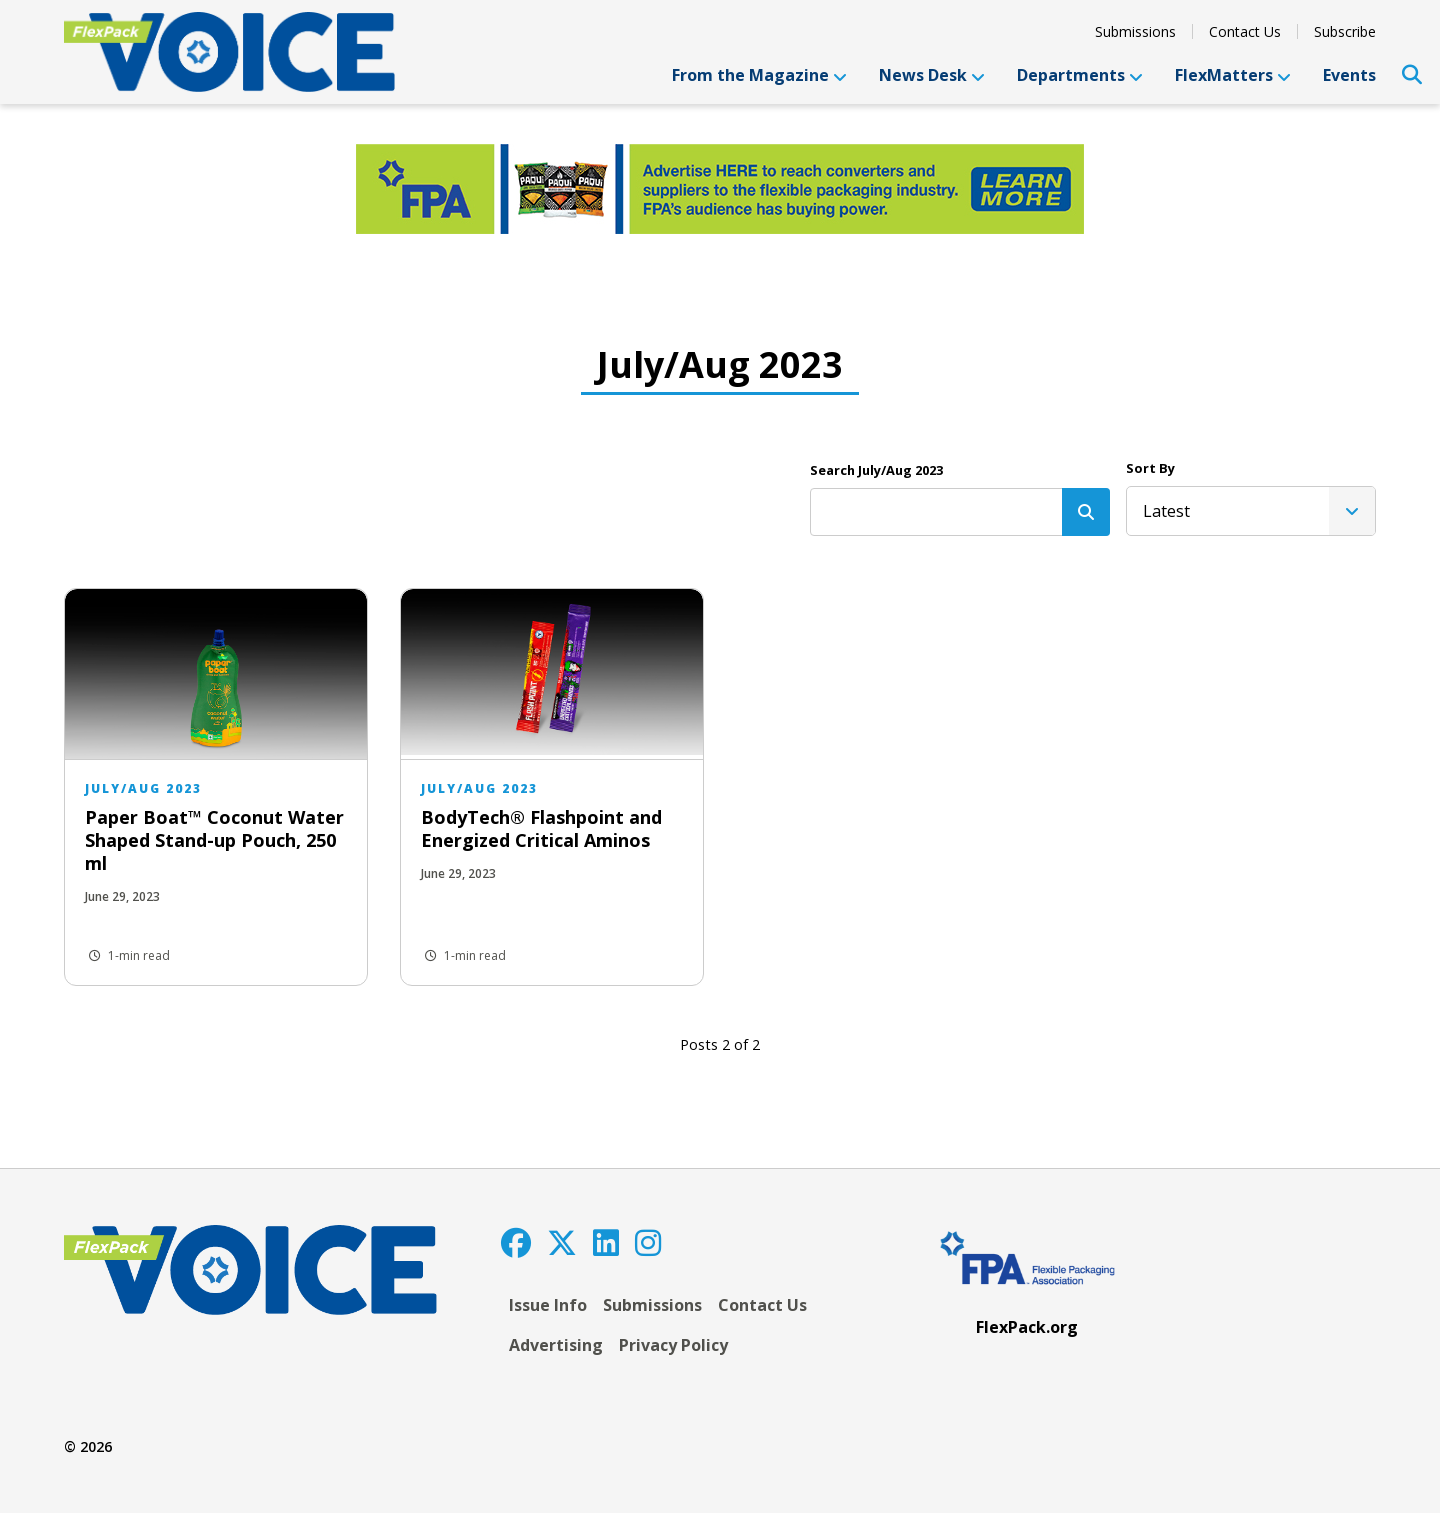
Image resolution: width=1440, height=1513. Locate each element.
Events (1349, 75)
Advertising (556, 1345)
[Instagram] (648, 1242)
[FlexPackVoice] (229, 52)
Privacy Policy (673, 1345)
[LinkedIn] (606, 1242)
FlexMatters (1233, 75)
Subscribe (1345, 31)
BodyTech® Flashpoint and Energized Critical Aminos (541, 828)
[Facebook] (516, 1242)
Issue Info (548, 1305)
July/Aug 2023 (143, 788)
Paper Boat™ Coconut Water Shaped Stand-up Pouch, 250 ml (214, 840)
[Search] (1086, 512)
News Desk (932, 75)
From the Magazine (759, 75)
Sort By (1150, 468)
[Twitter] (562, 1242)
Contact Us (1245, 31)
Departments (1080, 75)
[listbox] (1251, 511)
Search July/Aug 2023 (876, 470)
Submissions (1135, 31)
